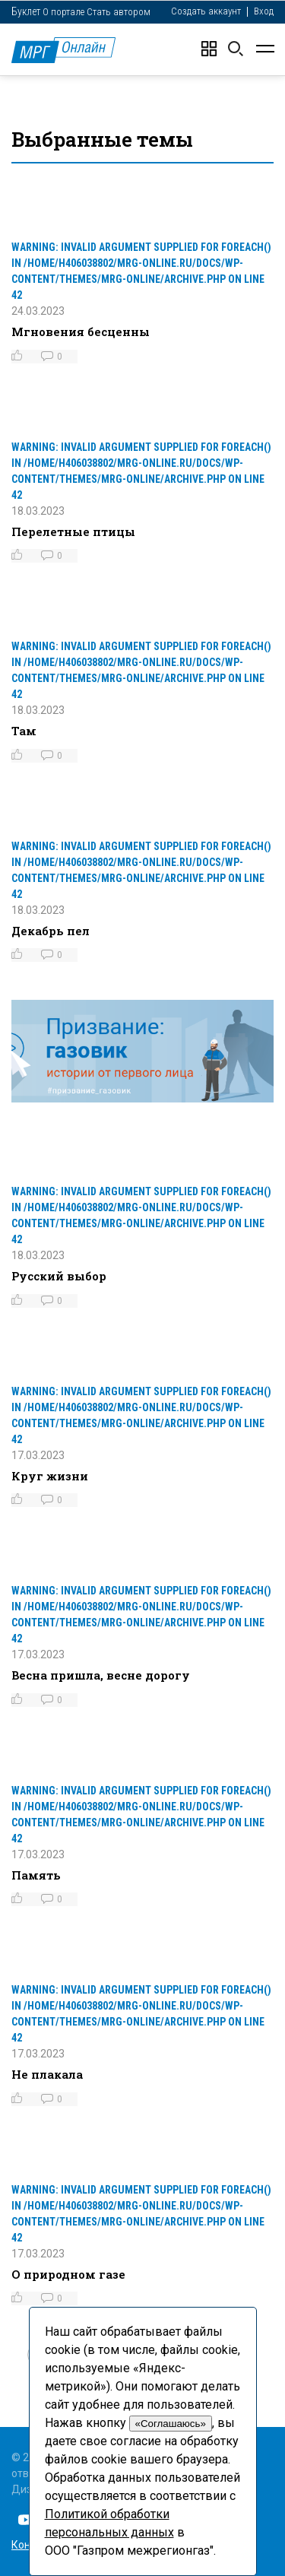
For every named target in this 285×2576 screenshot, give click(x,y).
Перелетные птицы (73, 531)
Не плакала (47, 2074)
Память (36, 1875)
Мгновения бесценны (80, 331)
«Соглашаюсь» (170, 2423)
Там (23, 730)
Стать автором (118, 11)
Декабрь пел (50, 930)
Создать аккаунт (206, 11)
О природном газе (68, 2274)
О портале (63, 11)
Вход (264, 11)
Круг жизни (49, 1475)
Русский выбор (58, 1275)
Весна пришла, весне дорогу (100, 1675)
